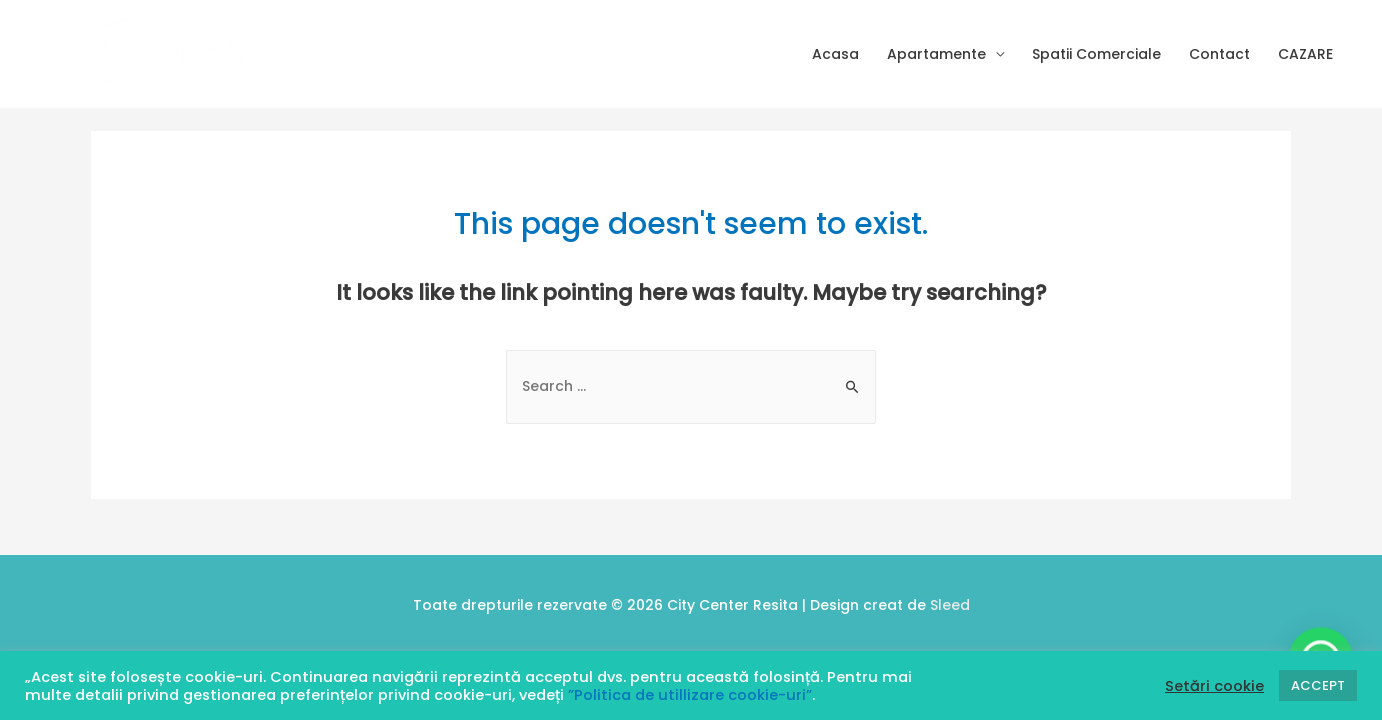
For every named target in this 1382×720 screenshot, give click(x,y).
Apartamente (936, 54)
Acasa (835, 54)
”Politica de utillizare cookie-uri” (690, 695)
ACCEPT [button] (1318, 685)
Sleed (950, 605)
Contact (1219, 54)
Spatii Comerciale (1096, 54)
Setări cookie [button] (1214, 686)
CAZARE (1305, 54)
